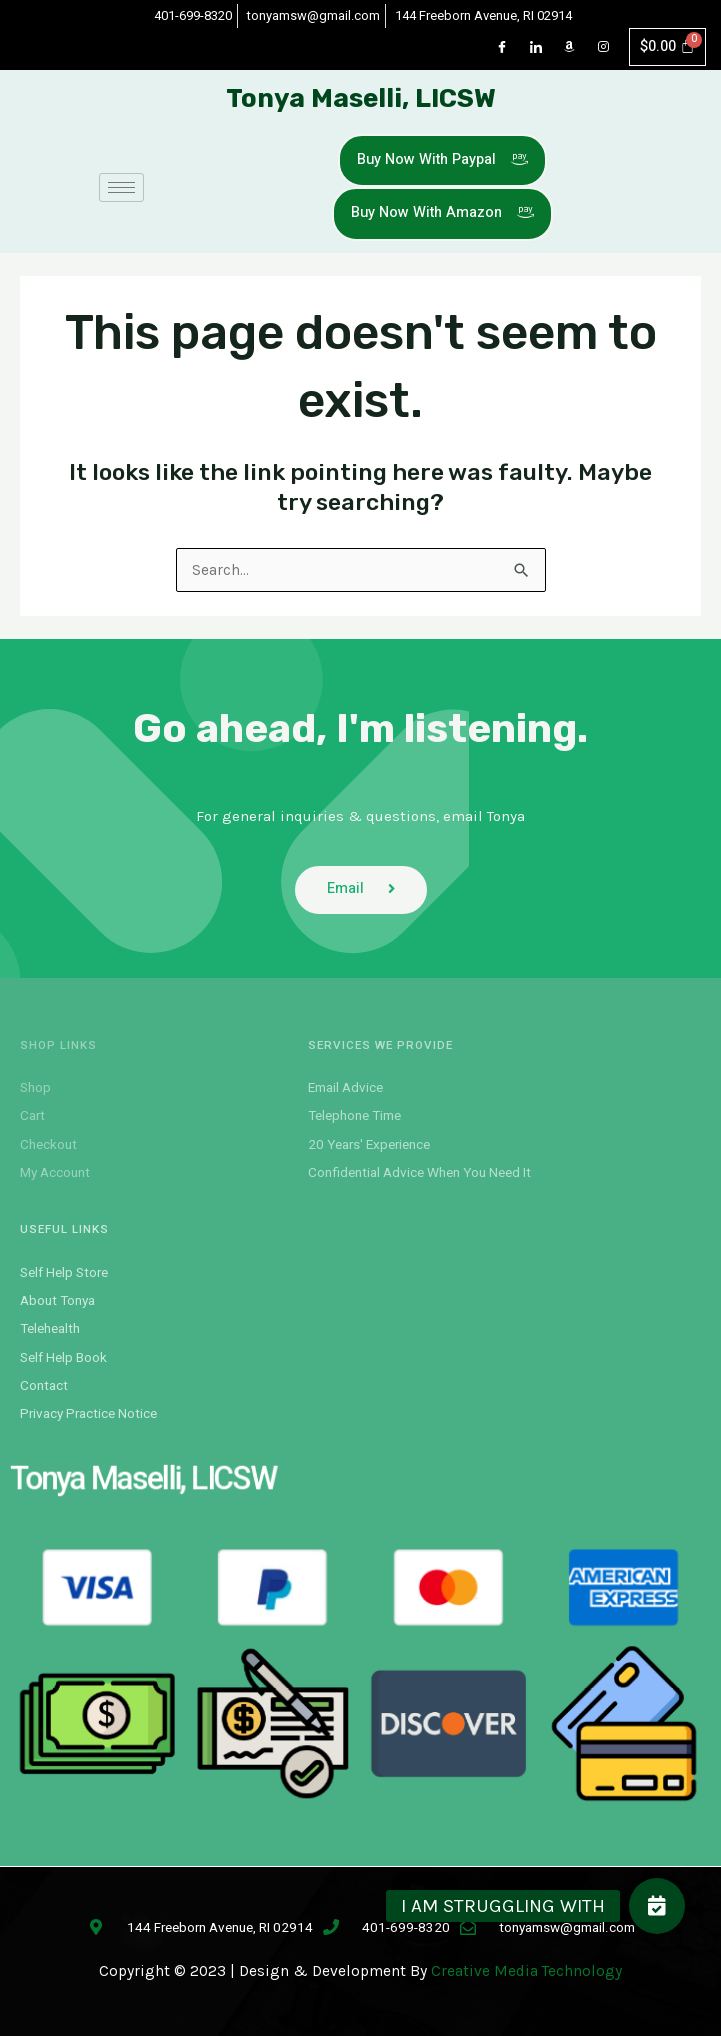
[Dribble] (570, 47)
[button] (657, 1906)
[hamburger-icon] (121, 187)
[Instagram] (604, 47)
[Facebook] (502, 47)
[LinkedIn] (536, 47)
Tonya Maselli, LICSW (361, 98)
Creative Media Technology (526, 1971)
